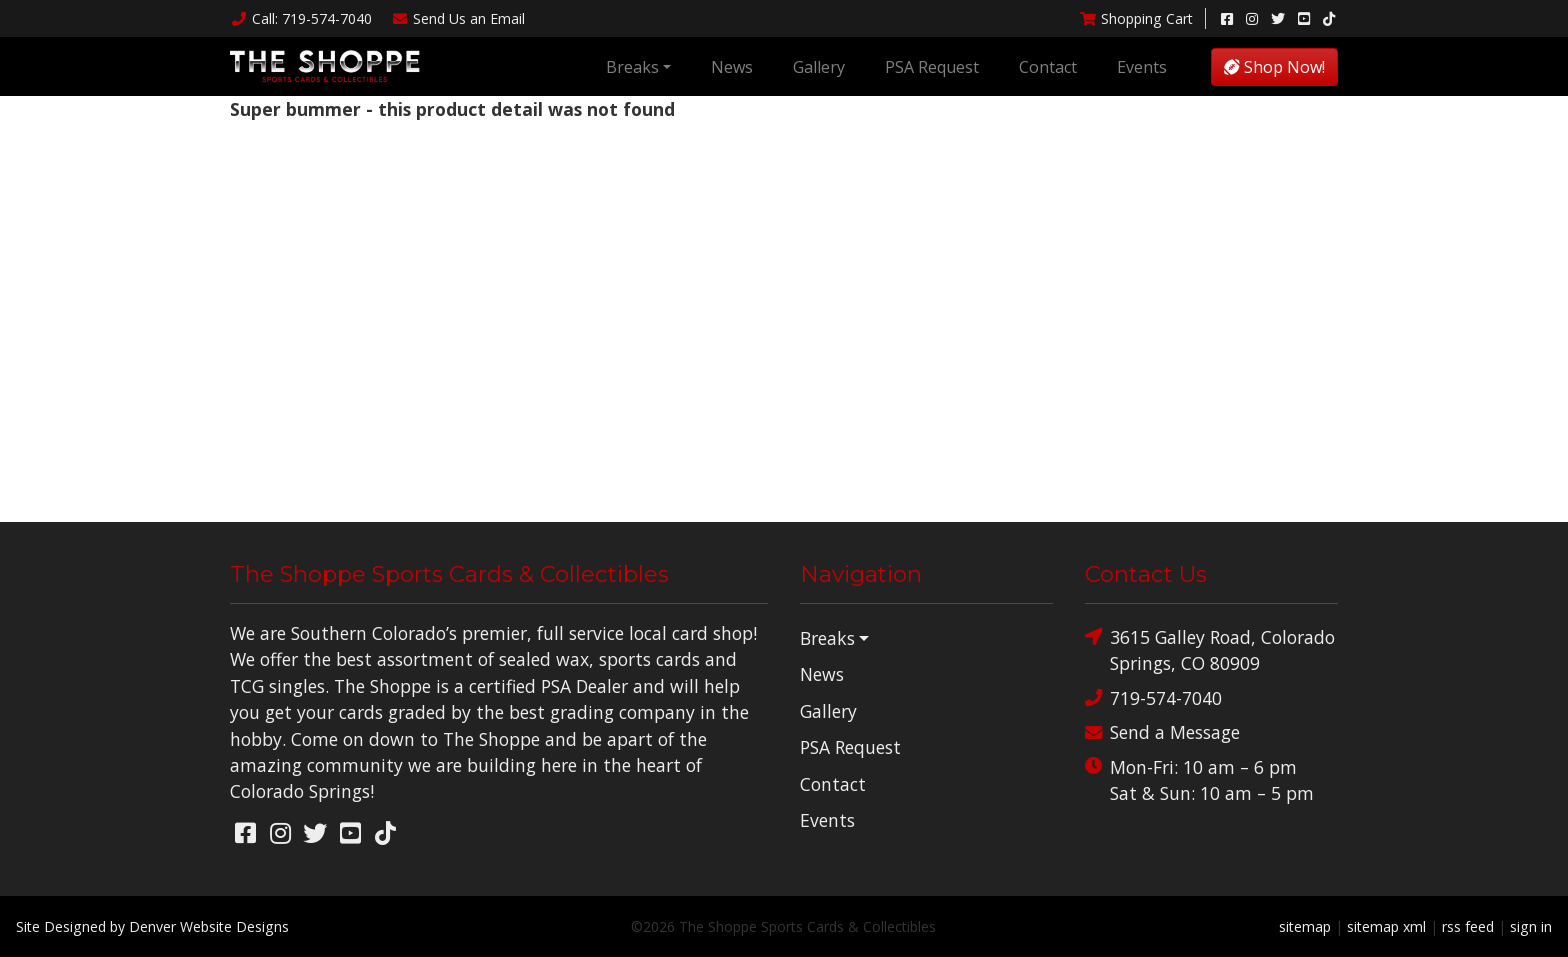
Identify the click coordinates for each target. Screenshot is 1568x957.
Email (459, 18)
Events (1142, 67)
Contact (1048, 67)
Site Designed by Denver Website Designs (152, 926)
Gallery (819, 67)
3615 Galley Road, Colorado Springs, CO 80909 (1210, 649)
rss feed (1468, 926)
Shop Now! (1274, 67)
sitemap (1305, 926)
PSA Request (932, 67)
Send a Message (1162, 732)
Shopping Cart (1136, 18)
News (732, 67)
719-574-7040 (1153, 698)
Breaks (632, 67)
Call (301, 18)
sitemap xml (1386, 926)
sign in (1531, 926)
